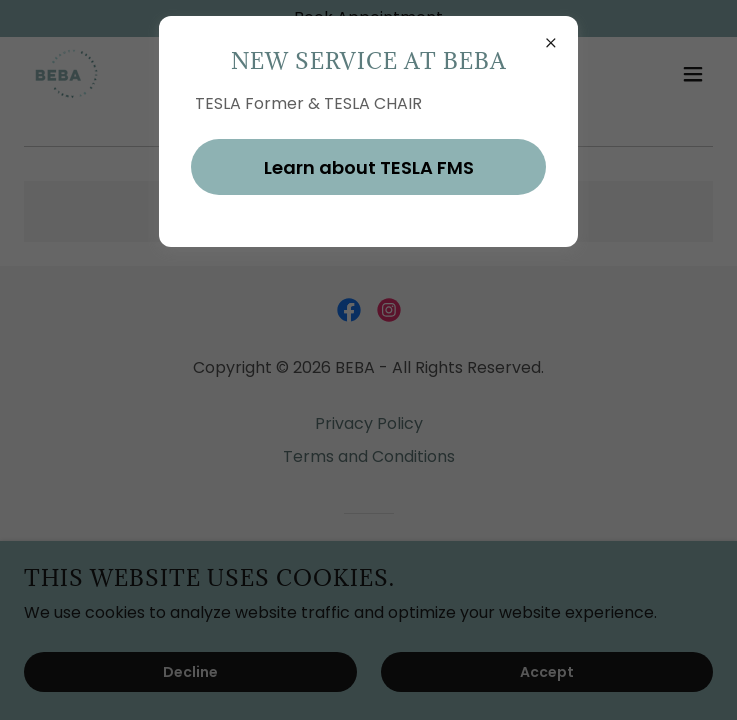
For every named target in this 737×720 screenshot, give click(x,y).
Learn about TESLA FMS (369, 167)
